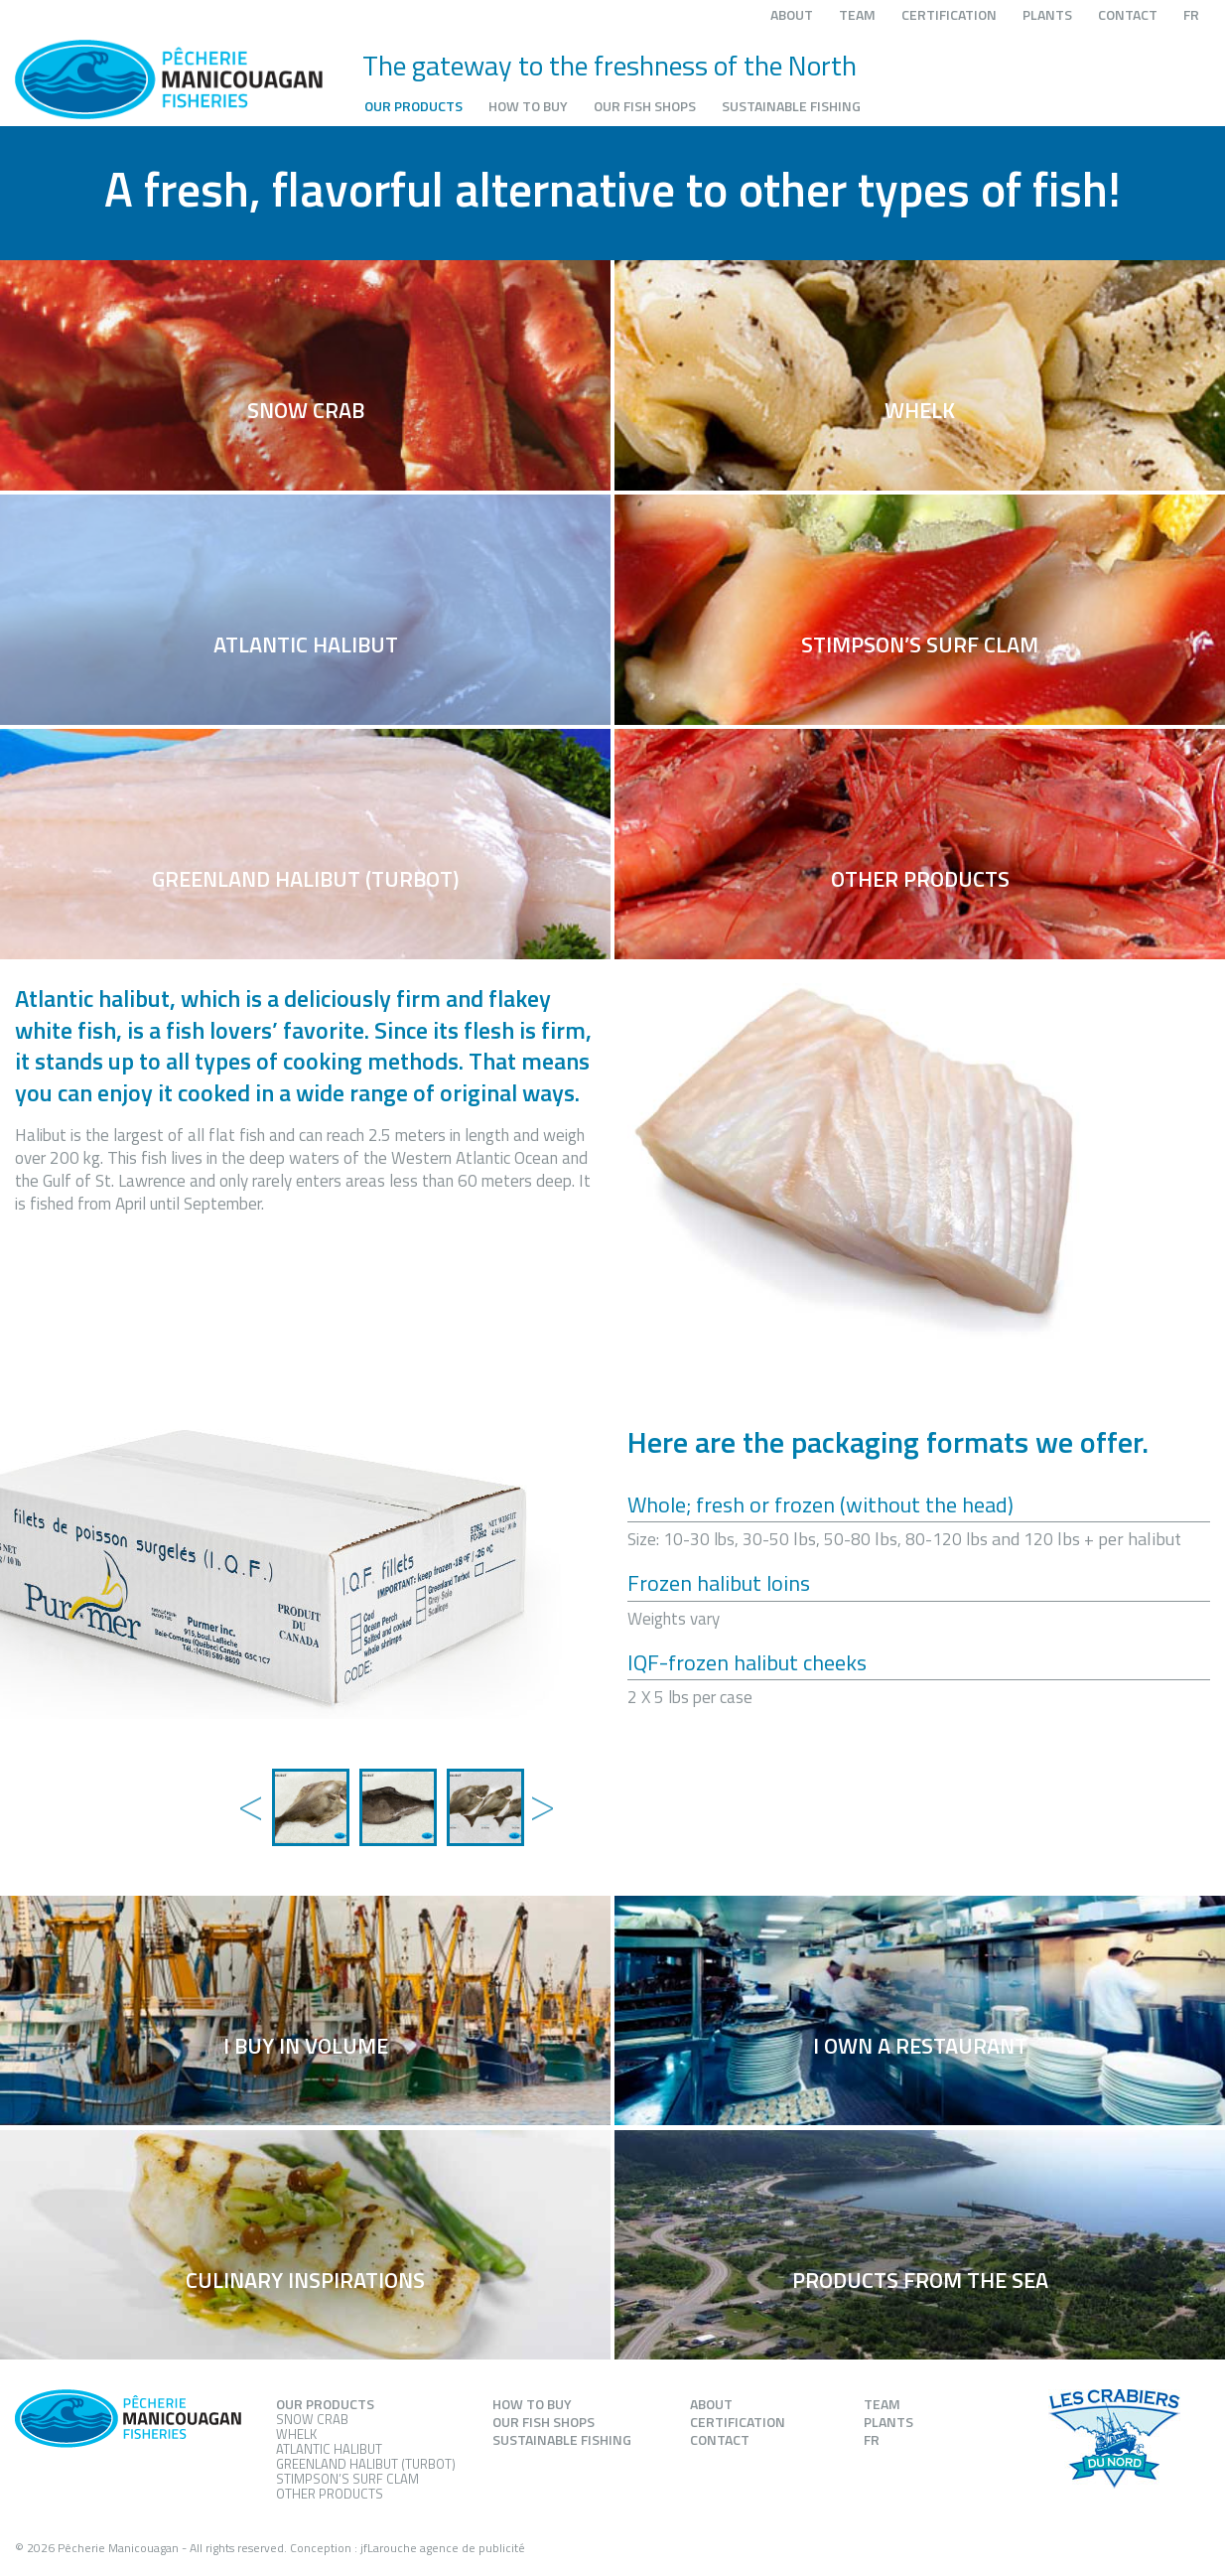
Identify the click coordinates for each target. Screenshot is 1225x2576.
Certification (949, 14)
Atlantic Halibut (329, 2449)
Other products (329, 2494)
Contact (1127, 14)
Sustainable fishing (791, 105)
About (791, 14)
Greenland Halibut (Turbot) (366, 2464)
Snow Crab (312, 2419)
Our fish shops (645, 105)
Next (538, 1787)
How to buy (528, 105)
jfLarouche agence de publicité (442, 2547)
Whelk (296, 2434)
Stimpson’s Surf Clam (347, 2479)
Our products (413, 105)
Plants (1047, 14)
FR (1191, 14)
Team (857, 14)
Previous (247, 1787)
